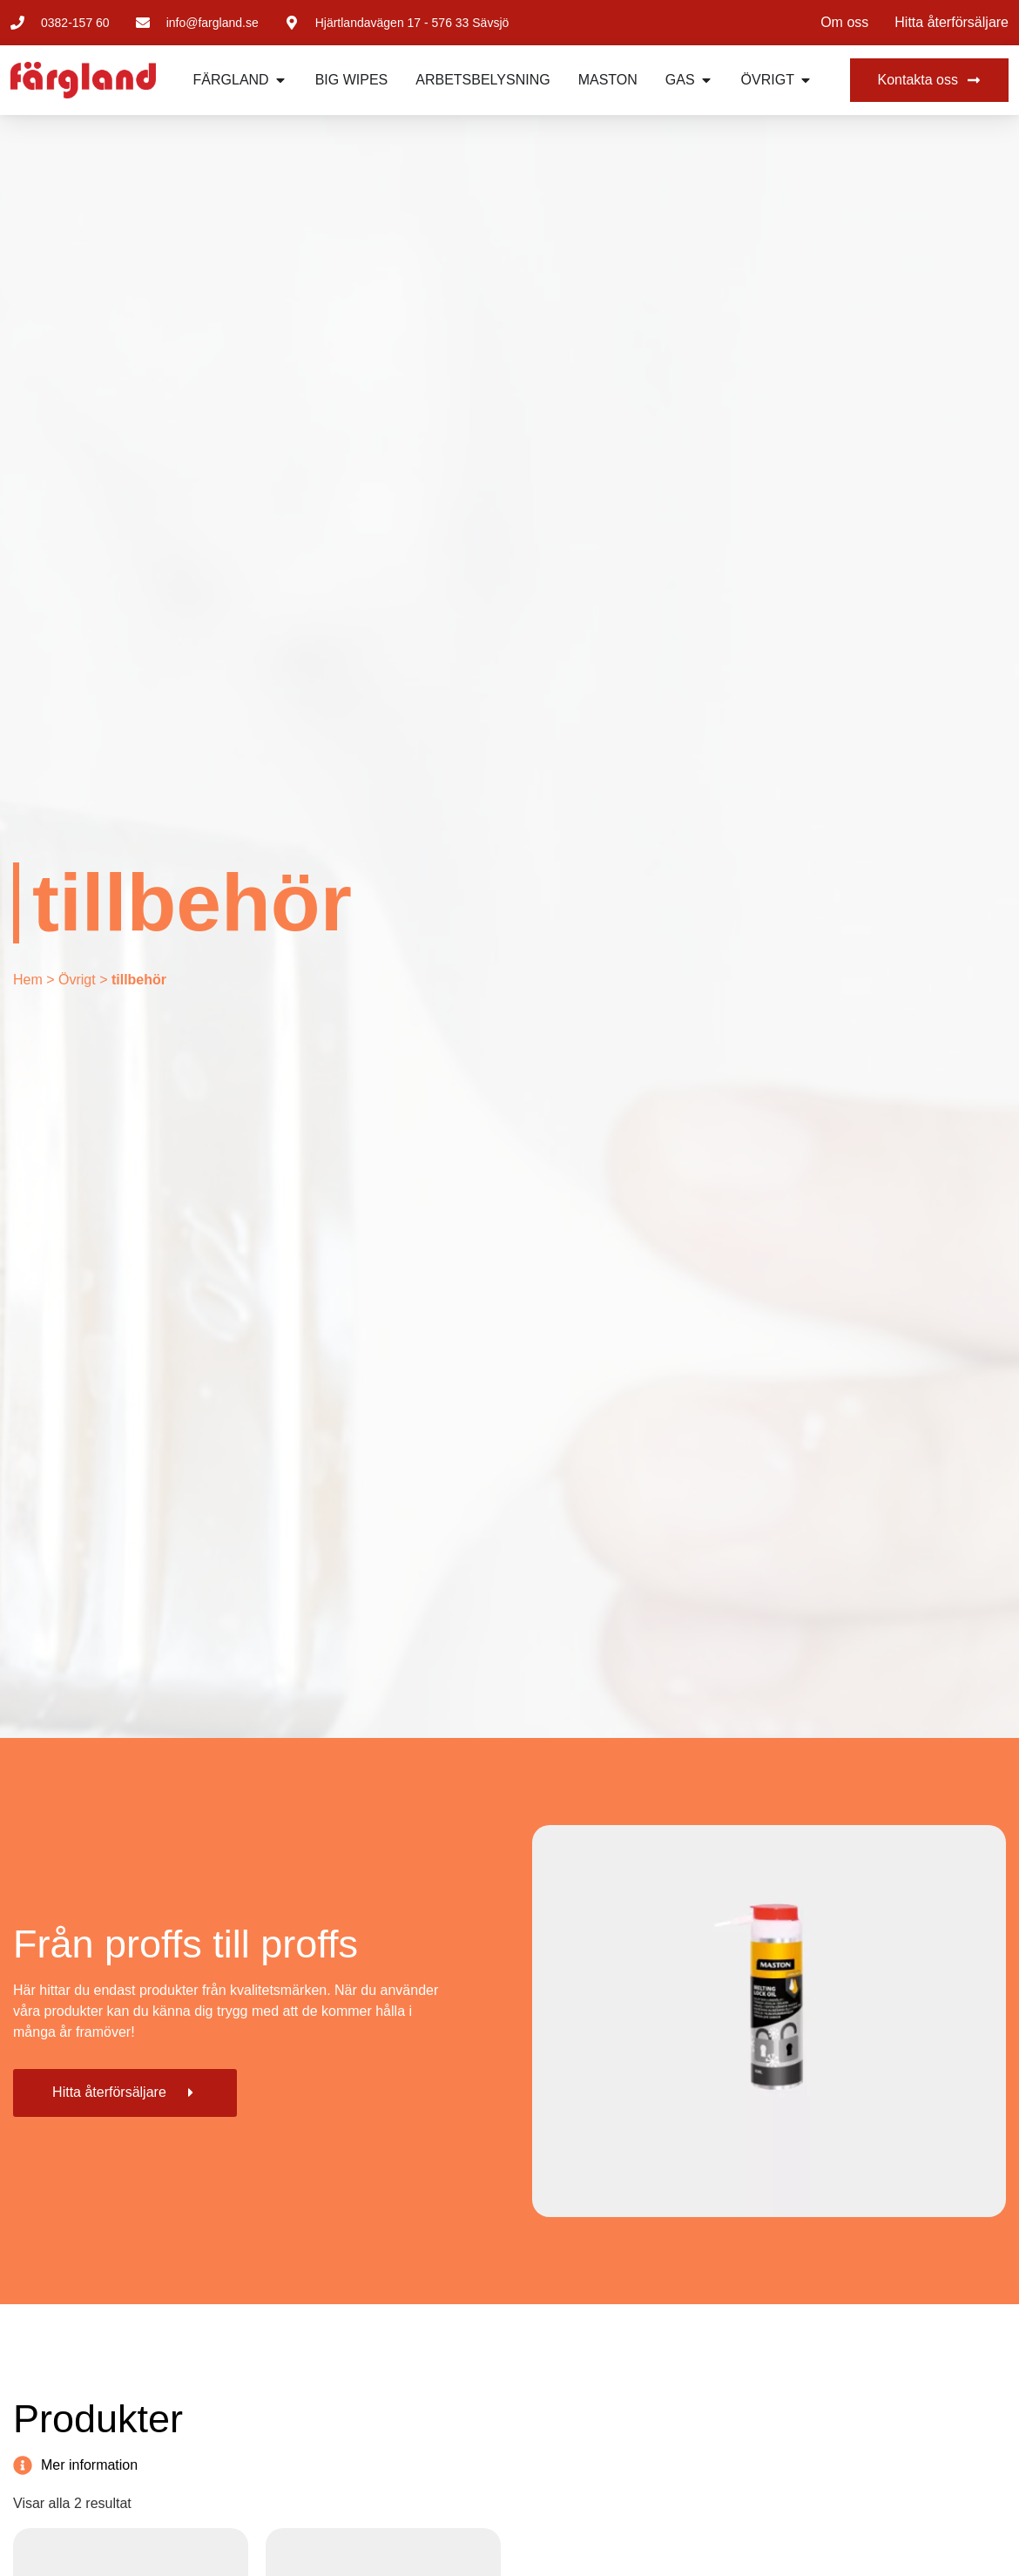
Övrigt (77, 979)
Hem (28, 979)
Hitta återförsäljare (951, 22)
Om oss (844, 22)
